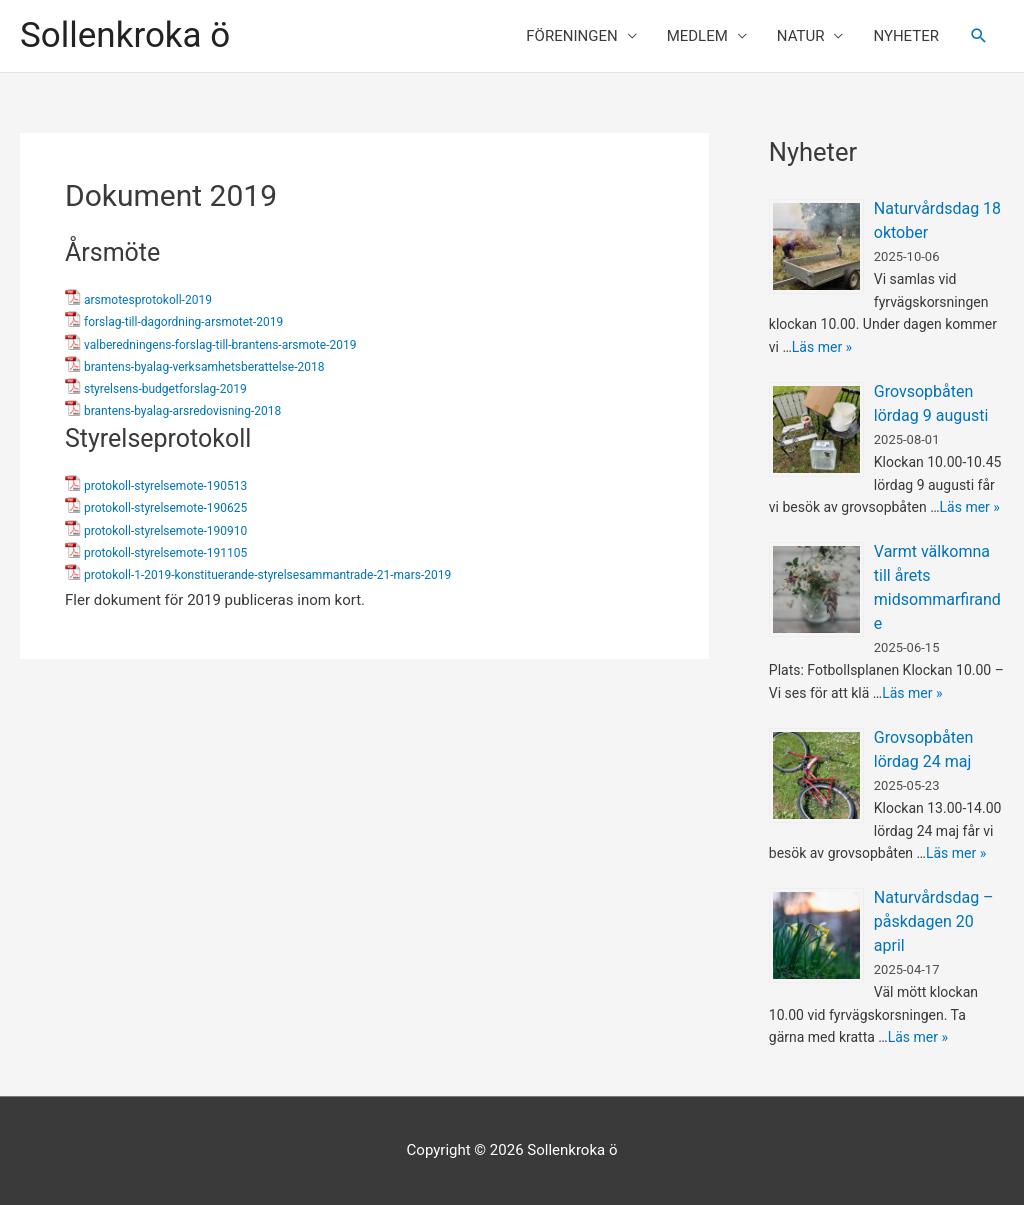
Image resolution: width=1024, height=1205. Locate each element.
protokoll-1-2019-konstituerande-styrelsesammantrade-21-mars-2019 (267, 575)
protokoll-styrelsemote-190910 (165, 531)
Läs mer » (822, 347)
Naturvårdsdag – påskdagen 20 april (934, 921)
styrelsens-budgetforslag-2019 (165, 389)
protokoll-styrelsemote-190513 (165, 486)
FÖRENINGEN (571, 36)
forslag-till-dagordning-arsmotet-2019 (183, 322)
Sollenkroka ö (125, 35)
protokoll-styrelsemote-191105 (165, 553)
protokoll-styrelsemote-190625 (165, 508)
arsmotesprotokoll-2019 (148, 300)
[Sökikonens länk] (979, 36)
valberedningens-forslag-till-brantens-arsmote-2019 (220, 345)
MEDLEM (697, 36)
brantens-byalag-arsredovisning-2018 (182, 411)
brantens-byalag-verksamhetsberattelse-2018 (204, 367)
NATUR (801, 36)
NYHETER (906, 36)
